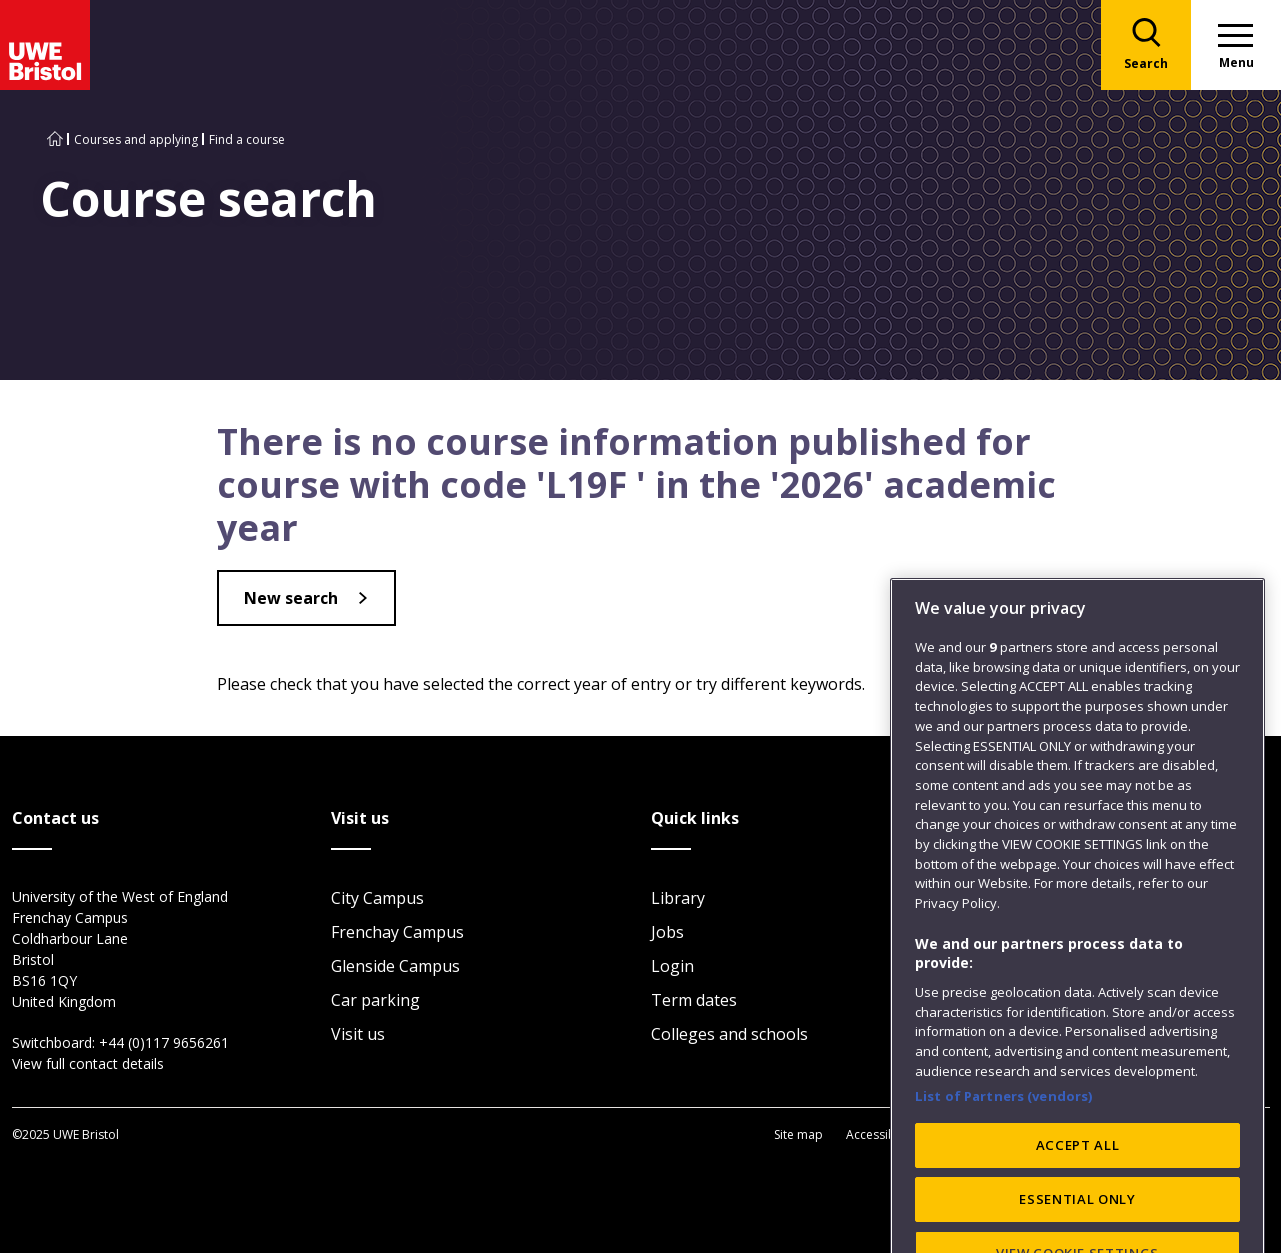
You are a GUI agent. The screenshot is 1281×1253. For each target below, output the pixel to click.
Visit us (358, 1034)
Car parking (375, 1000)
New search (291, 598)
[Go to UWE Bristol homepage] (55, 139)
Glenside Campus (395, 966)
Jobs (667, 932)
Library (678, 898)
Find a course (247, 139)
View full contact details (88, 1063)
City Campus (377, 898)
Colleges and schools (729, 1034)
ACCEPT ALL (1078, 1229)
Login (672, 966)
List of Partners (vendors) (1004, 1179)
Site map (798, 1134)
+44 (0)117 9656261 (164, 1042)
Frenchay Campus (397, 932)
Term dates (694, 1000)
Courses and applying (136, 139)
